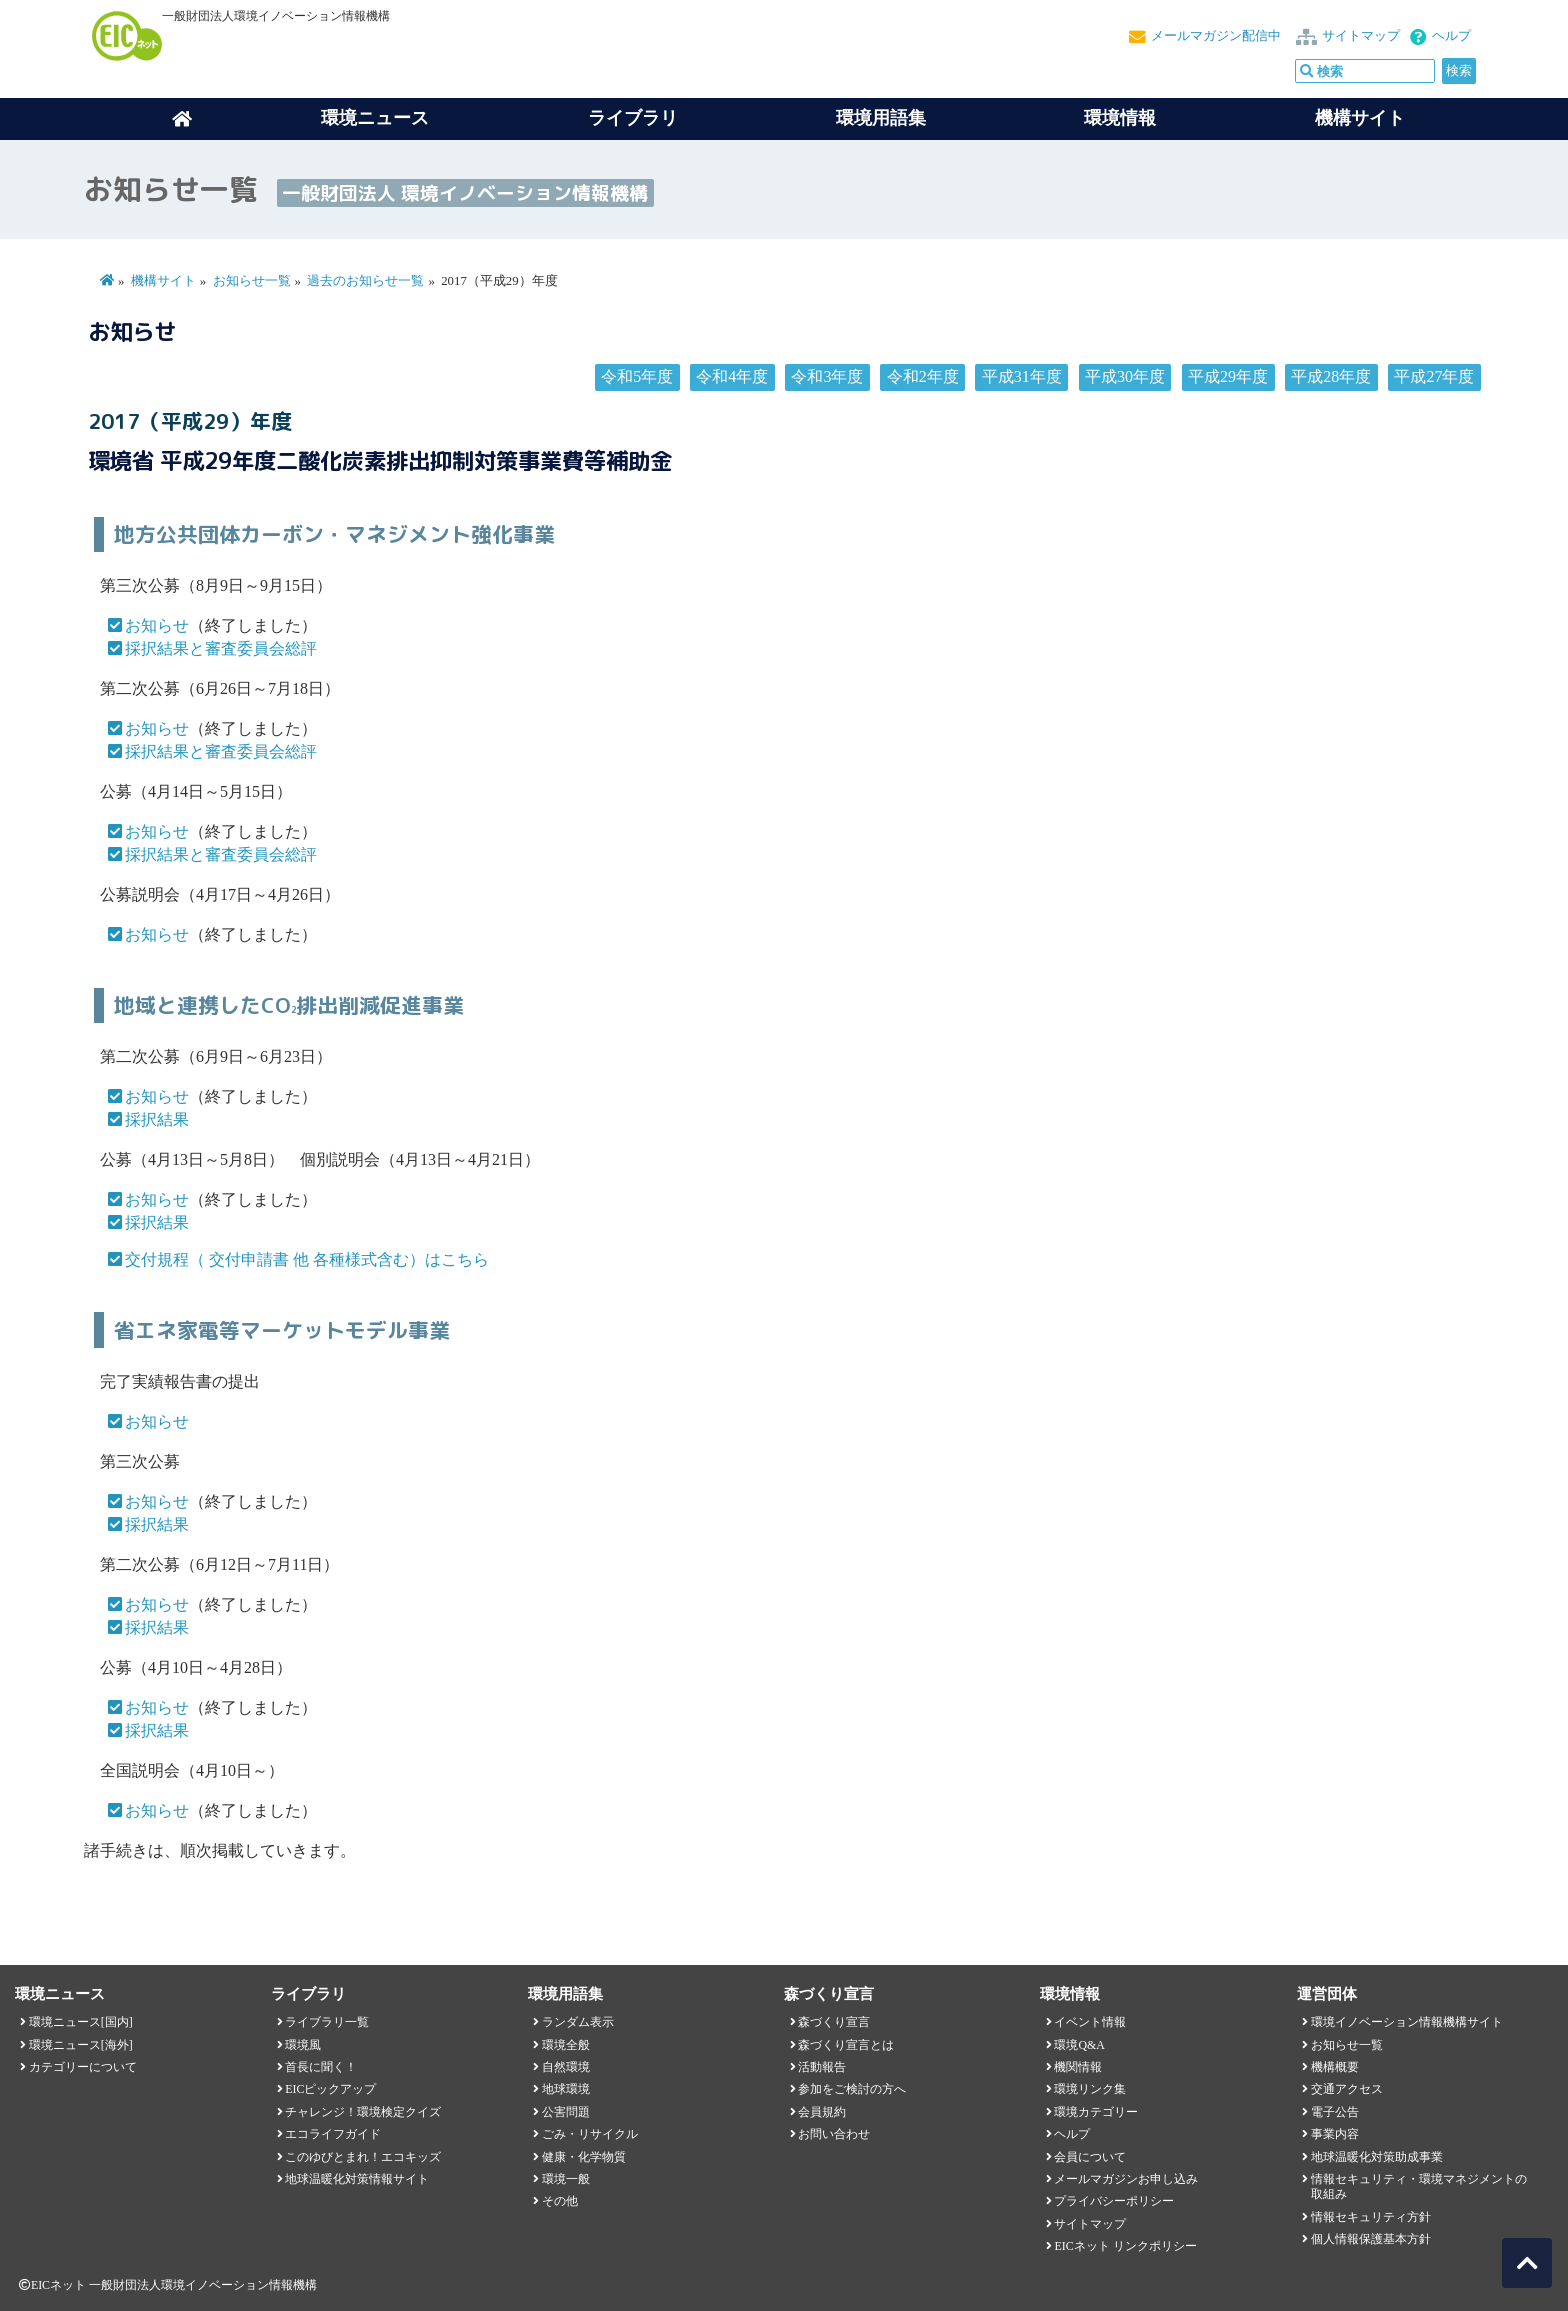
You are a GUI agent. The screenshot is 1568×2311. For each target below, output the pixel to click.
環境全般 (566, 2045)
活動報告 (822, 2067)
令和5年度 (637, 376)
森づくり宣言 (834, 2022)
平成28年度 (1331, 376)
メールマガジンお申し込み (1126, 2179)
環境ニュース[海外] (81, 2045)
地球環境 (566, 2089)
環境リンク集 (1090, 2089)
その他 (560, 2201)
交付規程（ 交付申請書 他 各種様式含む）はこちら (307, 1259)
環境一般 (566, 2179)
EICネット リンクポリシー (1125, 2246)
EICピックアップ (330, 2089)
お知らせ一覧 (252, 281)
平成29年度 (1228, 376)
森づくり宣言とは (846, 2045)
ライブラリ (633, 118)
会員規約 (822, 2112)
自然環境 (566, 2067)
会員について (1090, 2157)
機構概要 (1335, 2067)
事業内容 (1335, 2134)
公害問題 (566, 2112)
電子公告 (1335, 2112)
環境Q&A (1079, 2045)
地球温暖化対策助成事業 (1377, 2157)
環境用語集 (881, 118)
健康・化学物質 (584, 2157)
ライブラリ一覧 (327, 2022)
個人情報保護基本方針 (1371, 2239)
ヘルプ (1451, 36)
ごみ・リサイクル (590, 2134)
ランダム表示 (578, 2022)
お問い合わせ (834, 2134)
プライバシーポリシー (1114, 2201)
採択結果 (157, 1119)
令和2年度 (923, 376)
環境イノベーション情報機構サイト (1407, 2022)
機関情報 (1078, 2067)
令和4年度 (732, 376)
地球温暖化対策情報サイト (357, 2179)
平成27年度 (1434, 376)
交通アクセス (1347, 2089)
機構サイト (1360, 118)
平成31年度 (1022, 376)
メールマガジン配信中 (1216, 36)
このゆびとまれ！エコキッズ (363, 2157)
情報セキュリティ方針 (1371, 2217)
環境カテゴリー (1096, 2112)
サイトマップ (1361, 36)
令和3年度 (827, 376)
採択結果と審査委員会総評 (221, 648)
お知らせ (157, 625)
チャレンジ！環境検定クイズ (363, 2112)
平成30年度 (1125, 376)
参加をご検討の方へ (852, 2089)
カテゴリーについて (83, 2067)
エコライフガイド (333, 2134)
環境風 (303, 2045)
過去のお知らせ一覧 (365, 281)
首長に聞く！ (321, 2067)
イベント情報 (1090, 2022)
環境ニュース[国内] (81, 2022)
